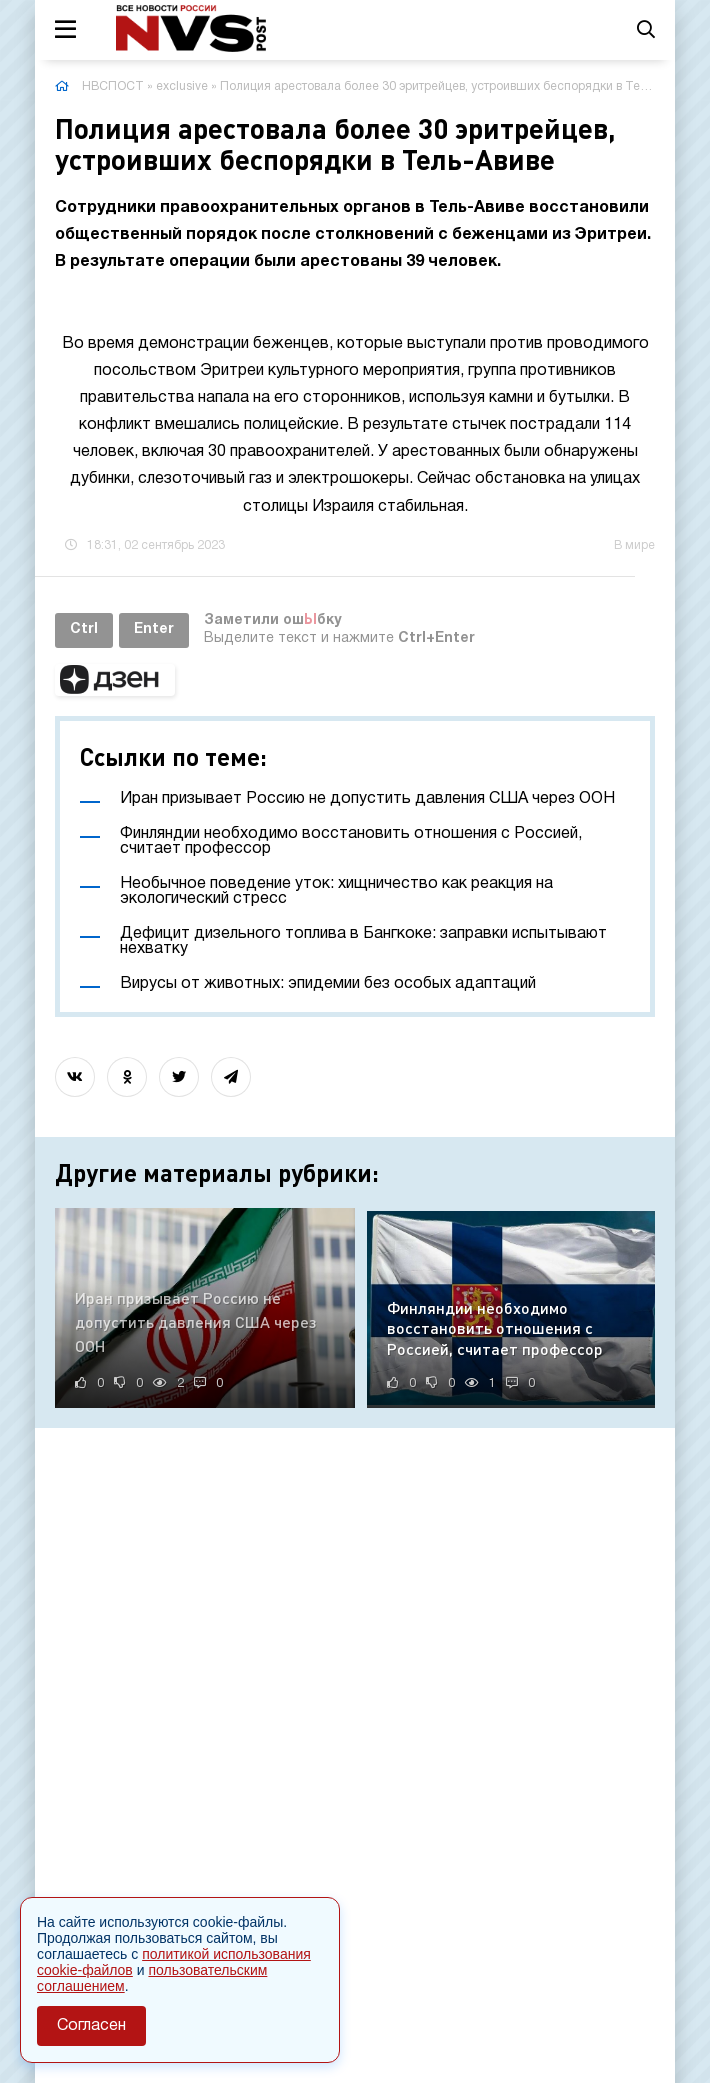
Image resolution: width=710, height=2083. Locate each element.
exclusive (182, 86)
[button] (115, 680)
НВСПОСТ (113, 86)
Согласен (91, 2026)
